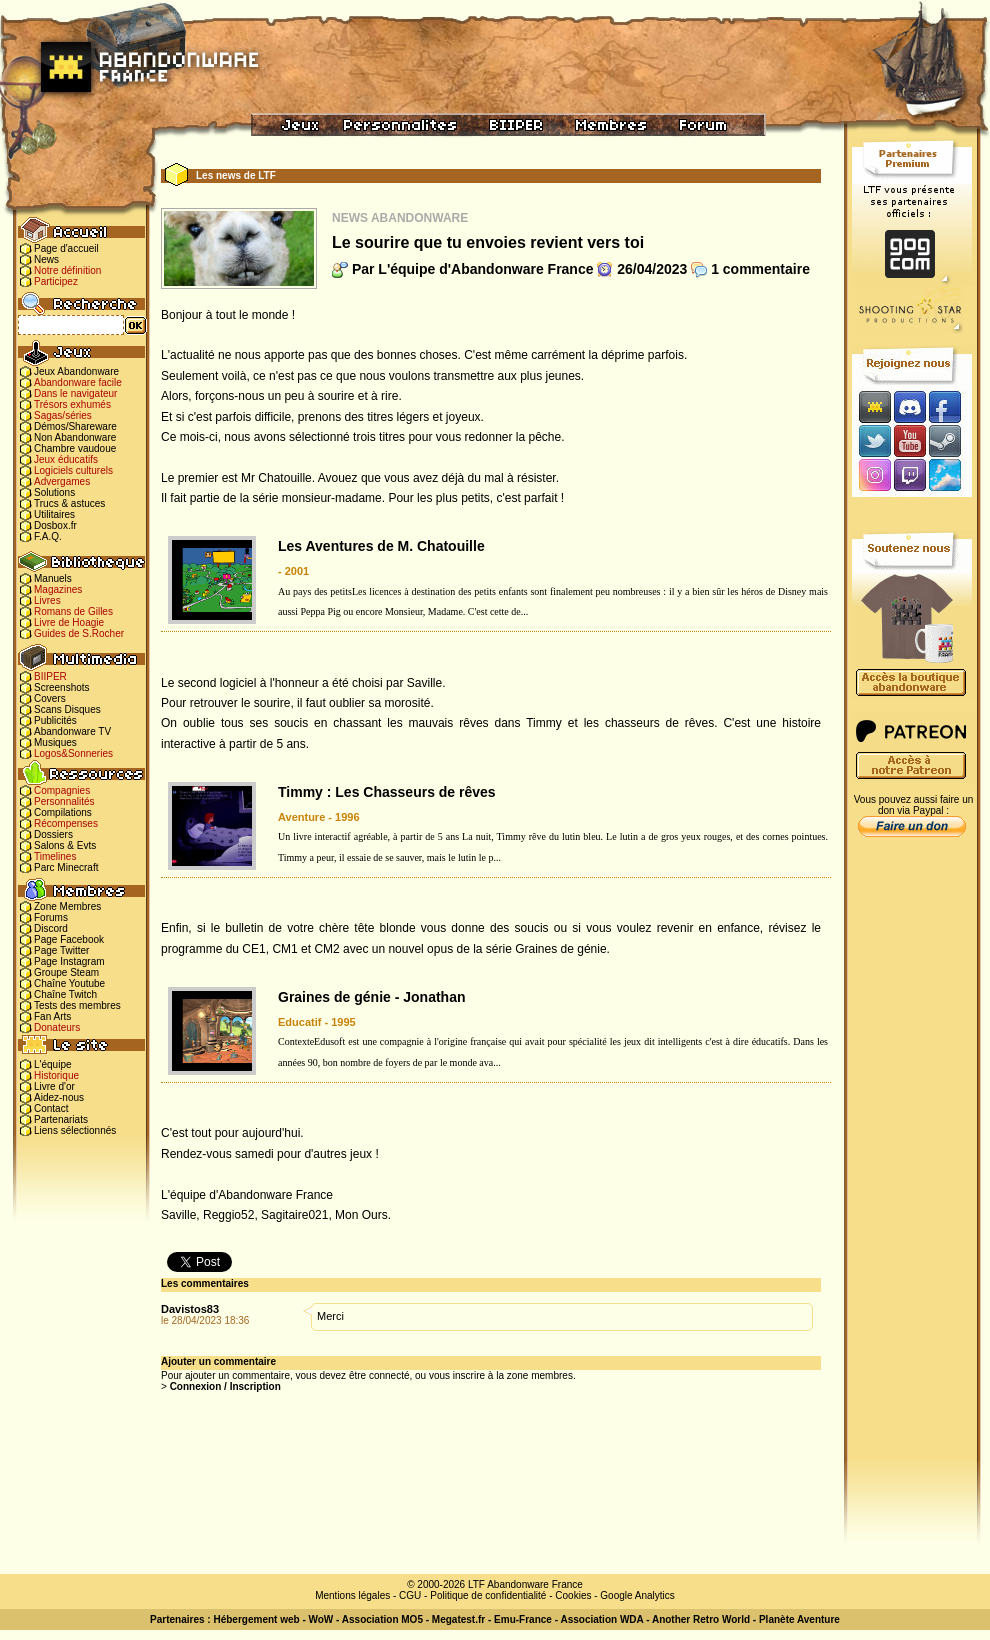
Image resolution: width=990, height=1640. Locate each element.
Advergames (62, 481)
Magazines (58, 589)
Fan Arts (52, 1016)
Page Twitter (61, 950)
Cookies (573, 1595)
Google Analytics (637, 1595)
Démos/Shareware (75, 426)
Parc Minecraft (66, 867)
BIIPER (50, 676)
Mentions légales (352, 1595)
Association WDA (601, 1619)
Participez (56, 281)
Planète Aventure (799, 1619)
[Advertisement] (912, 1161)
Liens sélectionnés (75, 1130)
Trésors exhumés (72, 404)
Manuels (53, 578)
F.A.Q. (48, 536)
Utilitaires (54, 514)
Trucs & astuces (69, 503)
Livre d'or (54, 1086)
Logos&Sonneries (73, 753)
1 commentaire (760, 269)
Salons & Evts (65, 845)
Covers (50, 698)
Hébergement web (256, 1619)
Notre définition (67, 270)
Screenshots (62, 687)
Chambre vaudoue (75, 448)
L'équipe (53, 1064)
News (46, 259)
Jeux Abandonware (76, 371)
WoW (321, 1619)
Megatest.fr (458, 1619)
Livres (47, 600)
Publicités (55, 720)
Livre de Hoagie (69, 622)
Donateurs (57, 1027)
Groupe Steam (66, 972)
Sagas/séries (63, 415)
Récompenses (66, 823)
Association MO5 (382, 1619)
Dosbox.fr (55, 525)
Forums (51, 917)
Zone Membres (67, 906)
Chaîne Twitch (65, 994)
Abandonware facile (78, 382)
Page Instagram (69, 961)
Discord (51, 928)
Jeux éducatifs (66, 459)
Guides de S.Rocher (79, 633)
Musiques (55, 742)
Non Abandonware (75, 437)
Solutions (54, 492)
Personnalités (64, 801)
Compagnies (62, 790)
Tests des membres (77, 1005)
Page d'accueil (66, 248)
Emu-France (523, 1619)
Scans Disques (67, 709)
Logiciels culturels (73, 470)
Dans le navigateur (75, 393)
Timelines (55, 856)
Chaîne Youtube (69, 983)
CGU (410, 1595)
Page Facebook (69, 939)
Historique (56, 1075)
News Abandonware (400, 218)
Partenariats (61, 1119)
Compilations (63, 812)
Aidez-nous (59, 1097)
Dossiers (53, 834)
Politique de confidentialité (488, 1595)
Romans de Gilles (73, 611)
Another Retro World (701, 1619)
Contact (51, 1108)
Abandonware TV (72, 731)
